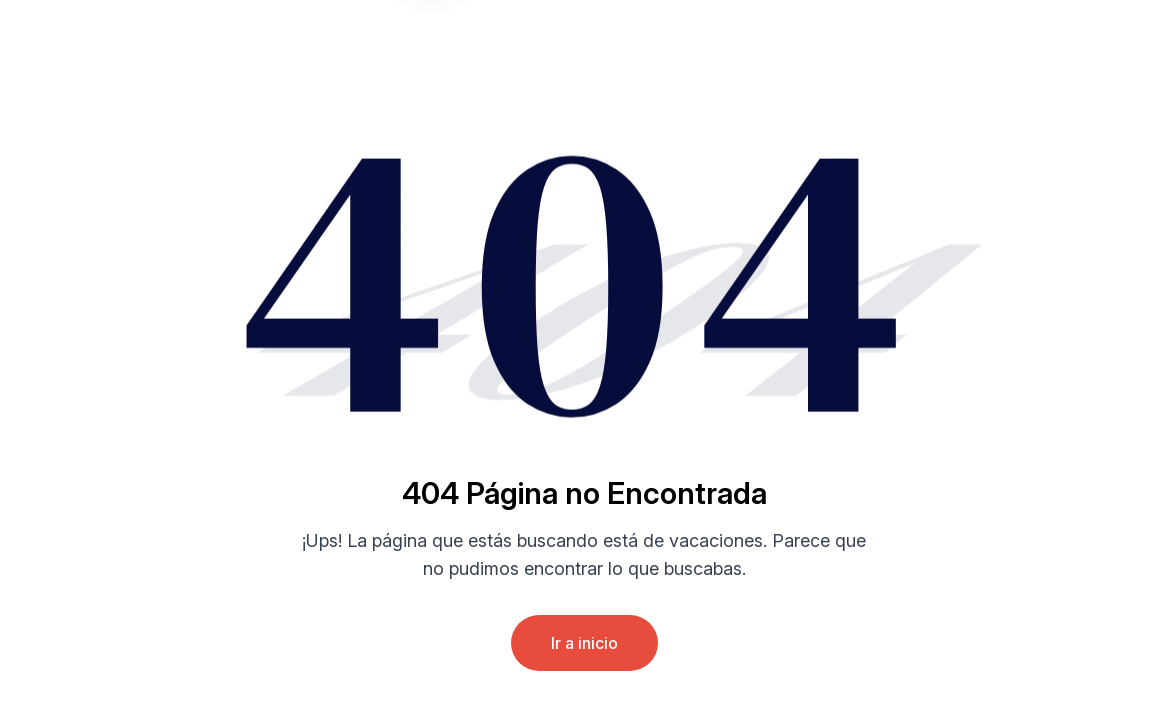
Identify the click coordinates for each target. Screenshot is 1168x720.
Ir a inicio (584, 643)
